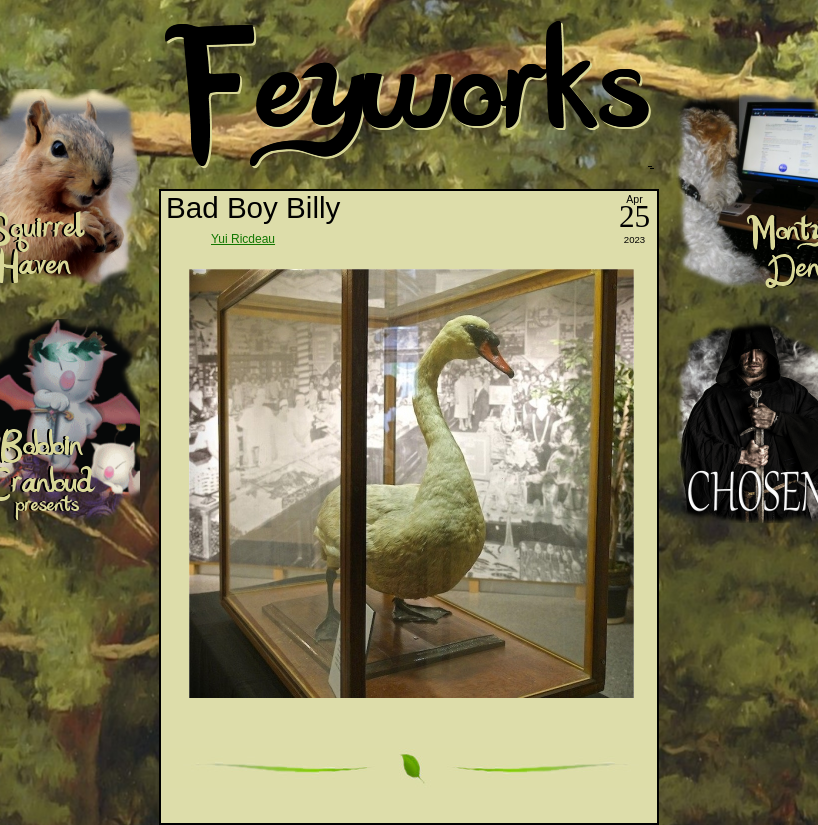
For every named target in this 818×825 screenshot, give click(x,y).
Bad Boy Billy (253, 207)
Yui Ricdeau (243, 239)
